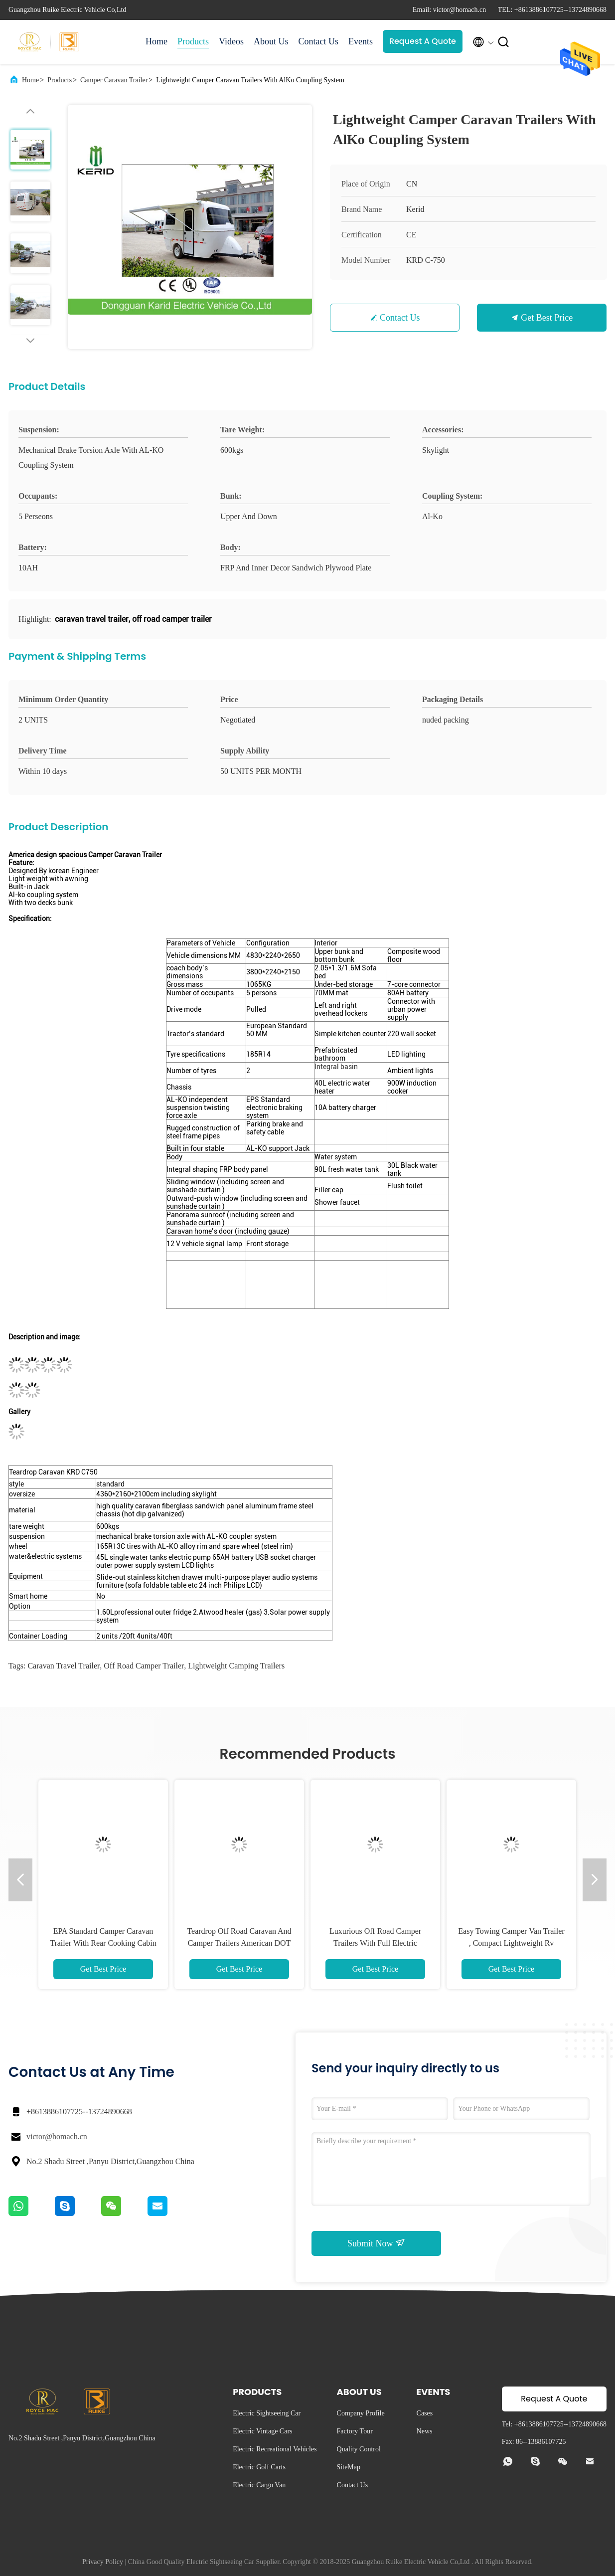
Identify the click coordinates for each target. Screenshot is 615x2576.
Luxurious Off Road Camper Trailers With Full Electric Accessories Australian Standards (375, 1943)
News (425, 2431)
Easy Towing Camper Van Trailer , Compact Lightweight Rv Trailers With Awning (511, 1943)
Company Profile (361, 2413)
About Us (271, 41)
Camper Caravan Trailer (114, 80)
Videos (231, 41)
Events (360, 41)
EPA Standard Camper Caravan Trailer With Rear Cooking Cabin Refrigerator (103, 1943)
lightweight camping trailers (236, 1665)
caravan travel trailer (63, 1665)
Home (156, 41)
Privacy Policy (102, 2562)
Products (193, 41)
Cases (425, 2413)
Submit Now (376, 2242)
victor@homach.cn (56, 2136)
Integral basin (336, 1067)
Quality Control (359, 2449)
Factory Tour (355, 2431)
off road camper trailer (144, 1665)
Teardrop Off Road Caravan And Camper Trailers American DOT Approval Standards (239, 1943)
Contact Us (318, 41)
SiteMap (348, 2467)
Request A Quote (422, 41)
